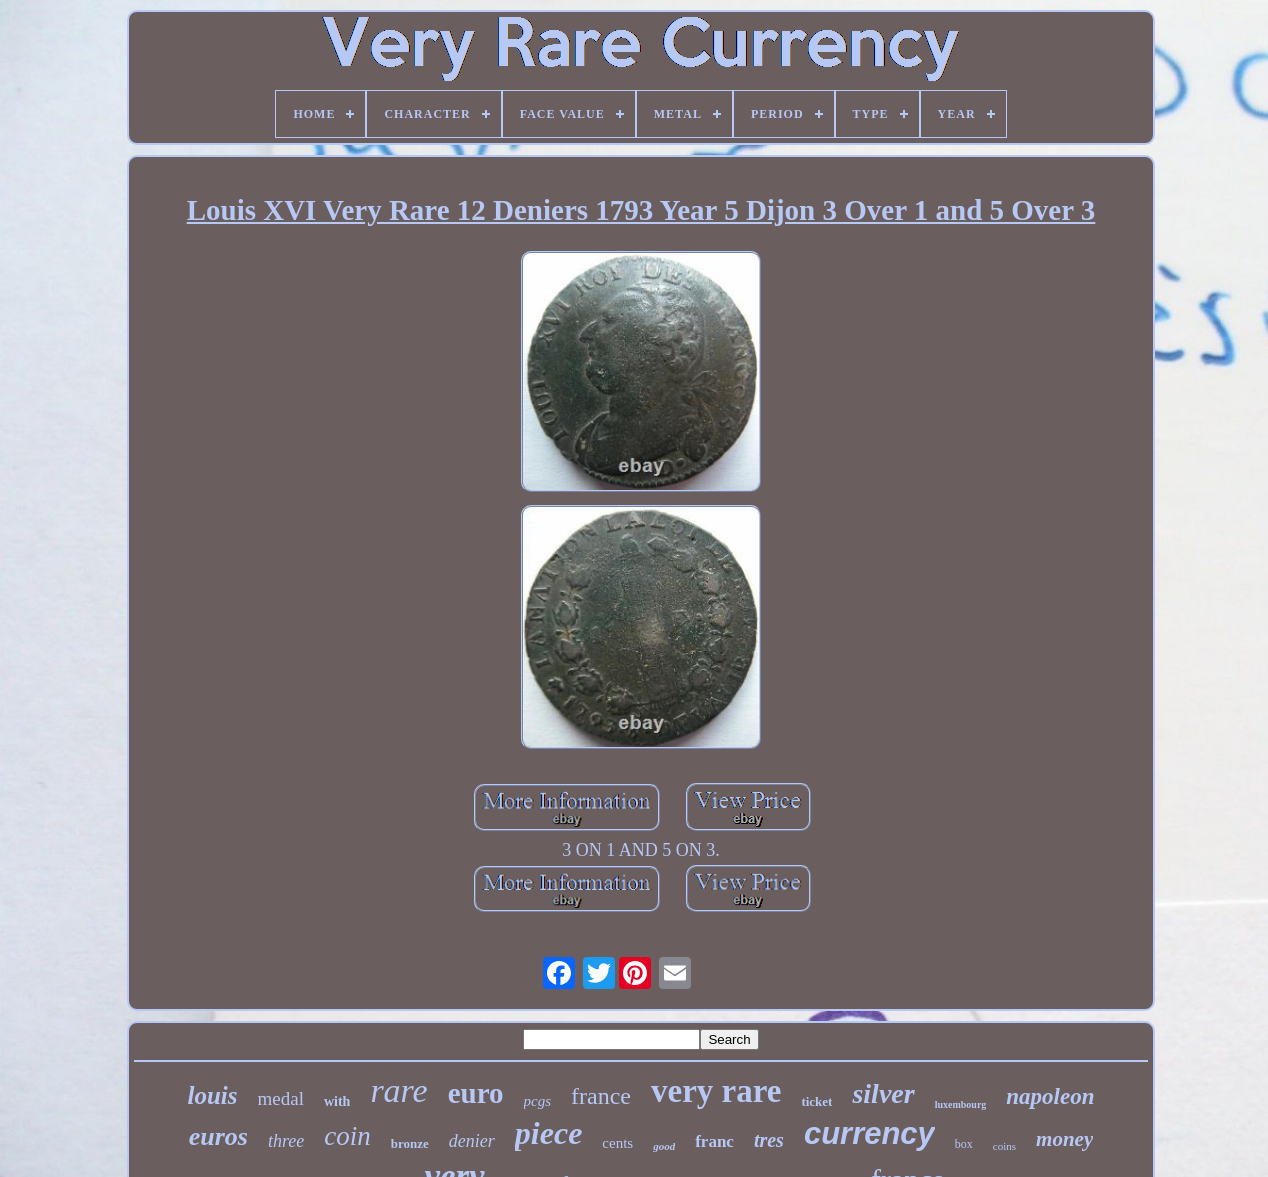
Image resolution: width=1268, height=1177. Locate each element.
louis (212, 1095)
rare (398, 1090)
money (1064, 1139)
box (964, 1144)
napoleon (1050, 1096)
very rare (716, 1091)
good (664, 1146)
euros (218, 1136)
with (337, 1101)
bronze (410, 1143)
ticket (816, 1101)
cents (617, 1143)
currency (869, 1133)
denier (472, 1141)
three (286, 1141)
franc (714, 1141)
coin (347, 1136)
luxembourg (961, 1104)
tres (769, 1140)
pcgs (538, 1101)
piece (549, 1133)
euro (476, 1093)
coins (1004, 1146)
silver (883, 1093)
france (601, 1096)
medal (281, 1098)
